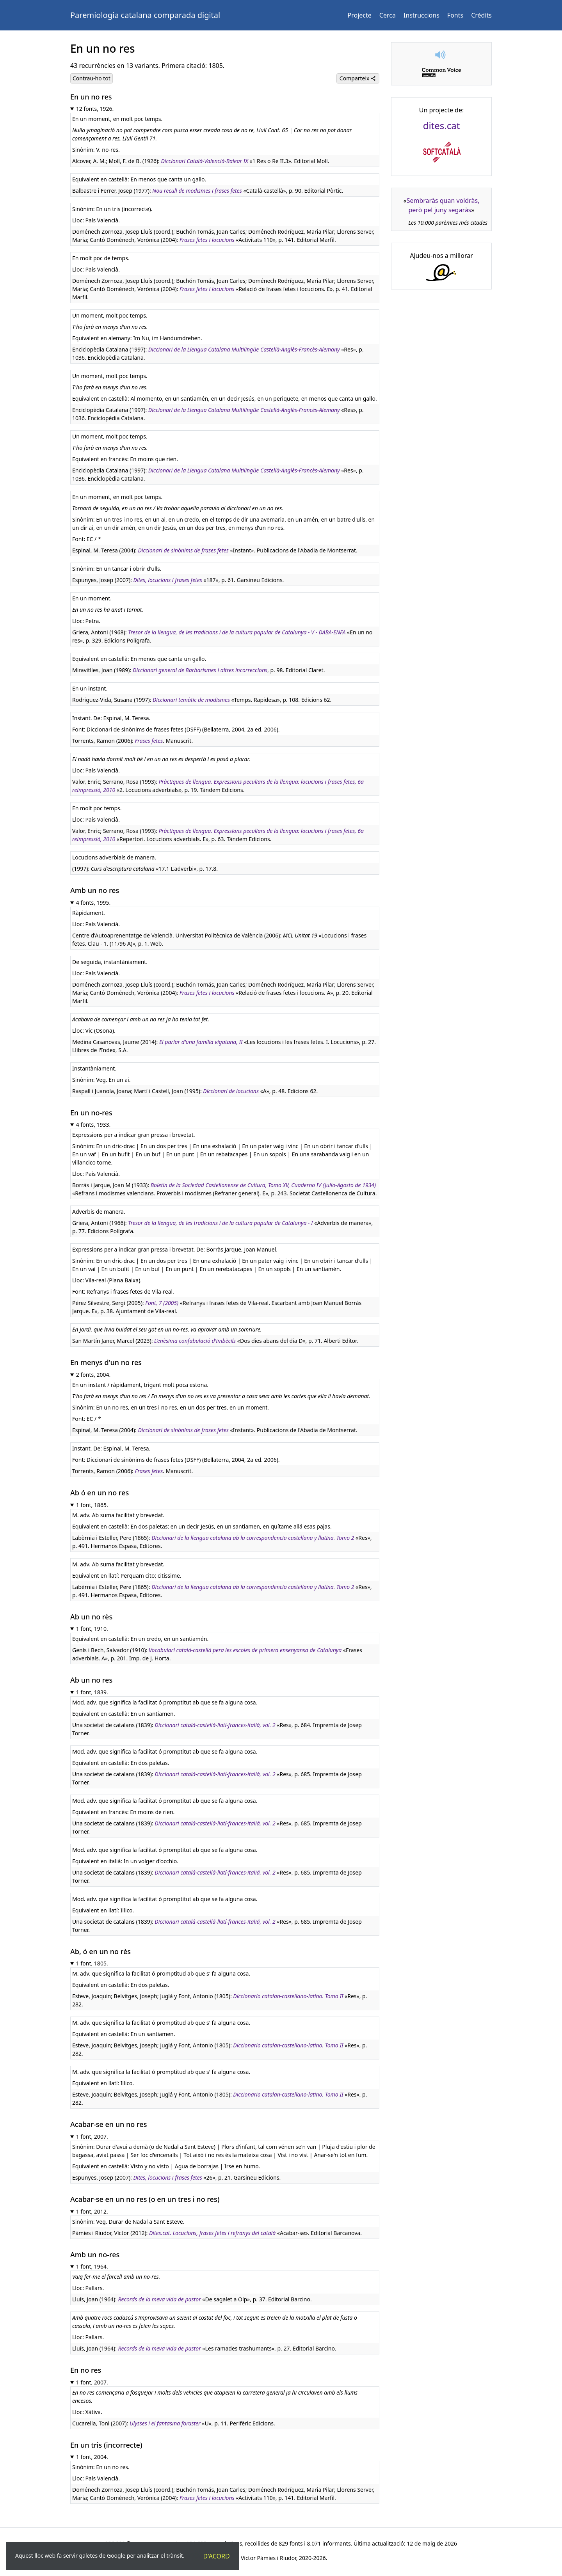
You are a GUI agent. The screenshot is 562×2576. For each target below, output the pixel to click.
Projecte (360, 15)
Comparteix (358, 78)
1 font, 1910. (92, 1628)
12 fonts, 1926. (95, 108)
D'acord (216, 2556)
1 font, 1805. (92, 1963)
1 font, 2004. (92, 2457)
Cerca (387, 15)
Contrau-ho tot (91, 78)
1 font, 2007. (92, 2136)
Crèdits (481, 15)
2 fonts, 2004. (93, 1374)
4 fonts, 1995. (93, 902)
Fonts (455, 15)
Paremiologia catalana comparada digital (145, 15)
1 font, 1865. (92, 1505)
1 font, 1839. (92, 1692)
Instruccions (421, 15)
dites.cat (441, 125)
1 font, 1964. (92, 2266)
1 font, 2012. (92, 2211)
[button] (441, 54)
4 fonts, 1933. (93, 1124)
